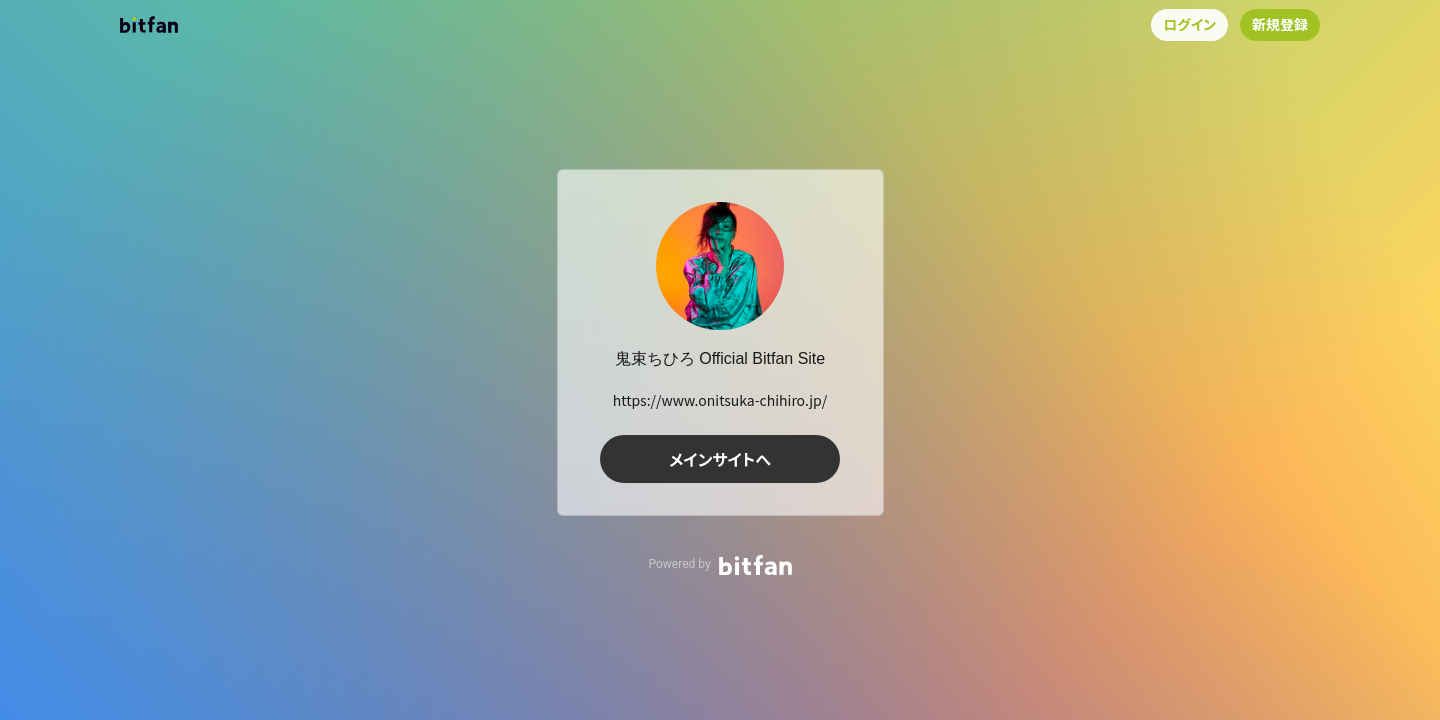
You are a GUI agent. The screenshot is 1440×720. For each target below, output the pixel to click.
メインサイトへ (720, 459)
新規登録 (1280, 24)
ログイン (1189, 24)
